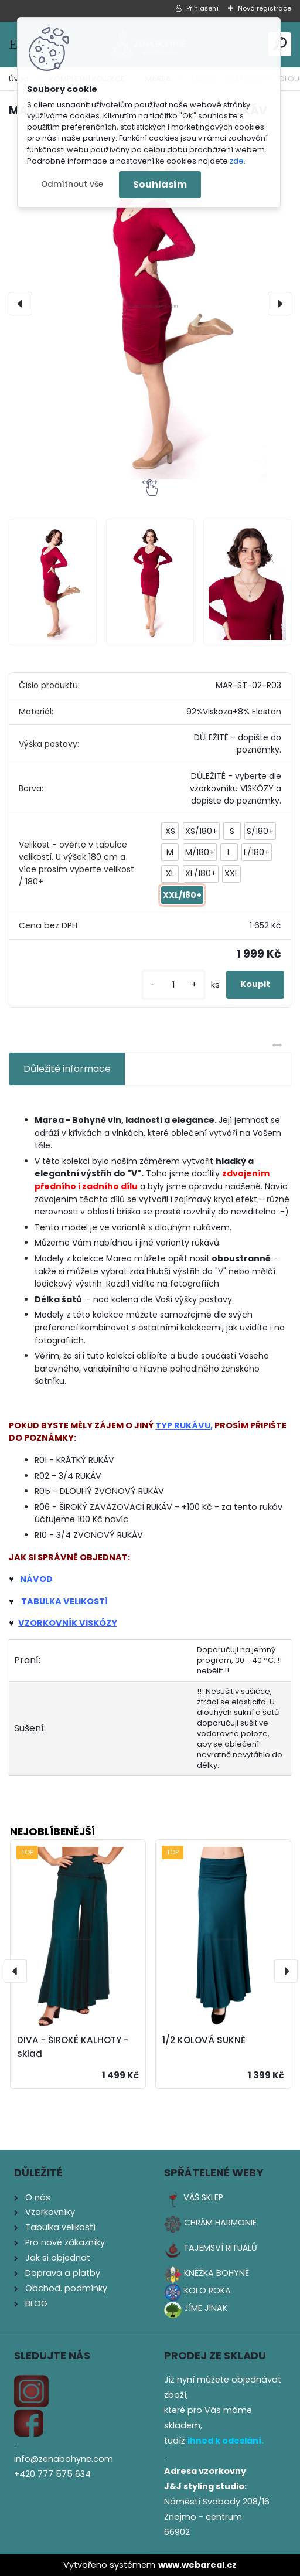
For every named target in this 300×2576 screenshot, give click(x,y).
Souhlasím (160, 184)
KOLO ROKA (207, 2290)
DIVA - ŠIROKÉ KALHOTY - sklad (72, 2047)
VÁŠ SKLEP (203, 2197)
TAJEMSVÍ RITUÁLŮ (220, 2248)
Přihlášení (202, 8)
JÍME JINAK (205, 2308)
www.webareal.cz (197, 2565)
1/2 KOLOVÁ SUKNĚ (204, 2040)
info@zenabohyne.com (63, 2459)
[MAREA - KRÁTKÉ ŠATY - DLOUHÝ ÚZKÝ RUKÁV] (150, 303)
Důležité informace (67, 1069)
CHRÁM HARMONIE (220, 2222)
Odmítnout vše (72, 184)
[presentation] (20, 303)
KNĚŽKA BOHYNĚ (216, 2273)
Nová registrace (264, 8)
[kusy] (173, 985)
